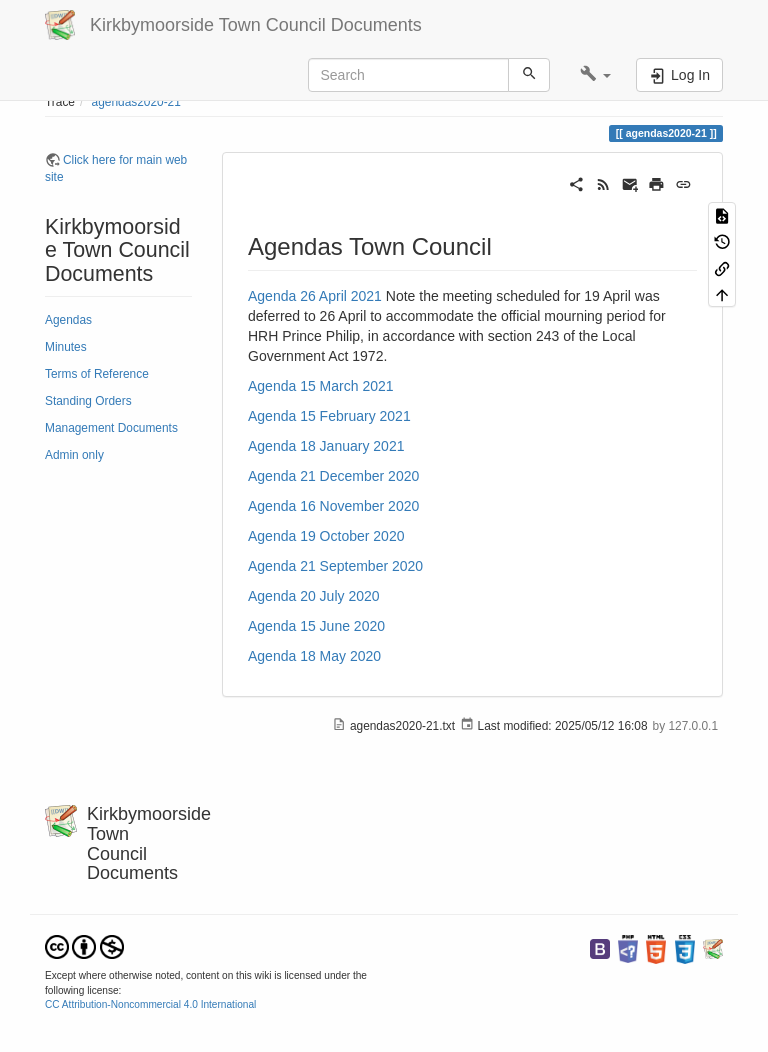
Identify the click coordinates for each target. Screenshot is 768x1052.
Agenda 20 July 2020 (314, 596)
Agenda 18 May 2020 (314, 656)
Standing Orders (88, 401)
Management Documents (111, 428)
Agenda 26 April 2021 (315, 296)
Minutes (66, 347)
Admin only (74, 455)
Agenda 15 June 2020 (316, 626)
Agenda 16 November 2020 (333, 506)
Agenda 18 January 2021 (326, 446)
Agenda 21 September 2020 (335, 566)
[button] (595, 75)
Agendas (68, 320)
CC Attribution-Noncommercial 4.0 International (150, 1004)
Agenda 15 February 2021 (329, 416)
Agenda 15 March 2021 (321, 386)
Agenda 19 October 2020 (326, 536)
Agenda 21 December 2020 (333, 476)
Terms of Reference (97, 374)
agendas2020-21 (136, 102)
